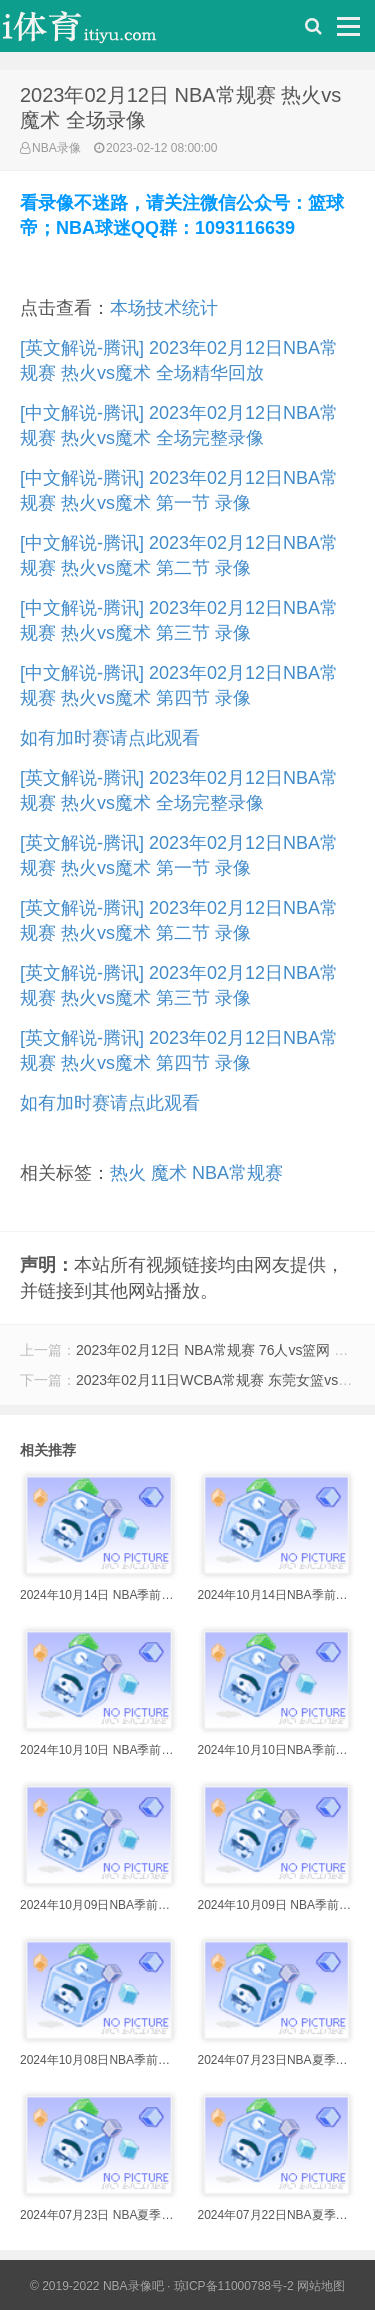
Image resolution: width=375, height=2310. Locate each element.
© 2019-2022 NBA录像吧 (97, 2286)
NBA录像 (56, 148)
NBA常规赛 (237, 1173)
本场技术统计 (164, 308)
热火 (128, 1173)
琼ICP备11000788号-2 (234, 2286)
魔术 (169, 1173)
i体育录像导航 (100, 31)
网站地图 (321, 2286)
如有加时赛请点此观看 (110, 738)
